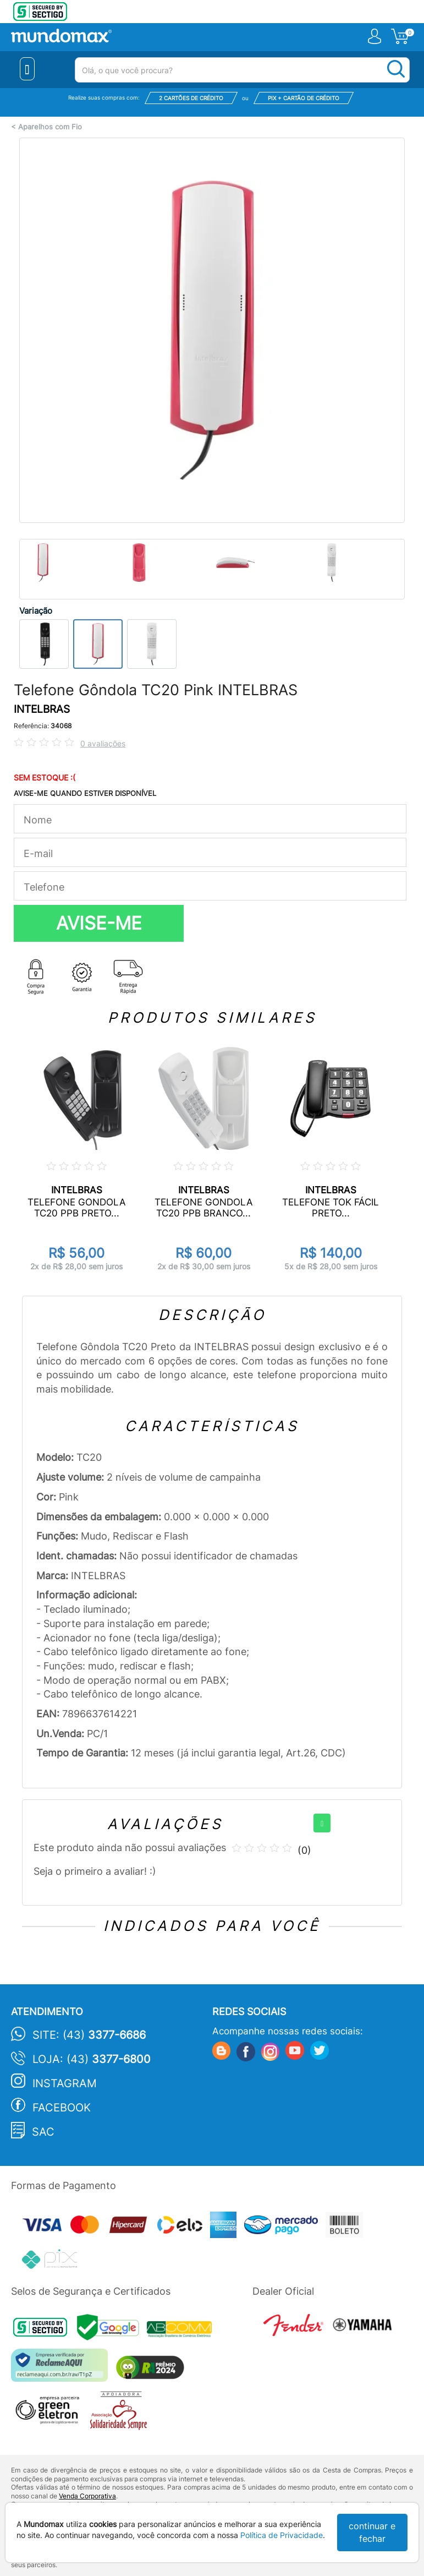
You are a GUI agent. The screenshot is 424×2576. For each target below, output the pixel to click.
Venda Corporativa (87, 2496)
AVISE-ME (99, 923)
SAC (43, 2131)
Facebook (61, 2107)
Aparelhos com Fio (50, 127)
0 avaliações (102, 743)
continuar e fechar (372, 2532)
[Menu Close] (27, 68)
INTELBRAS (42, 709)
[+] (322, 1823)
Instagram (64, 2083)
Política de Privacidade (281, 2535)
